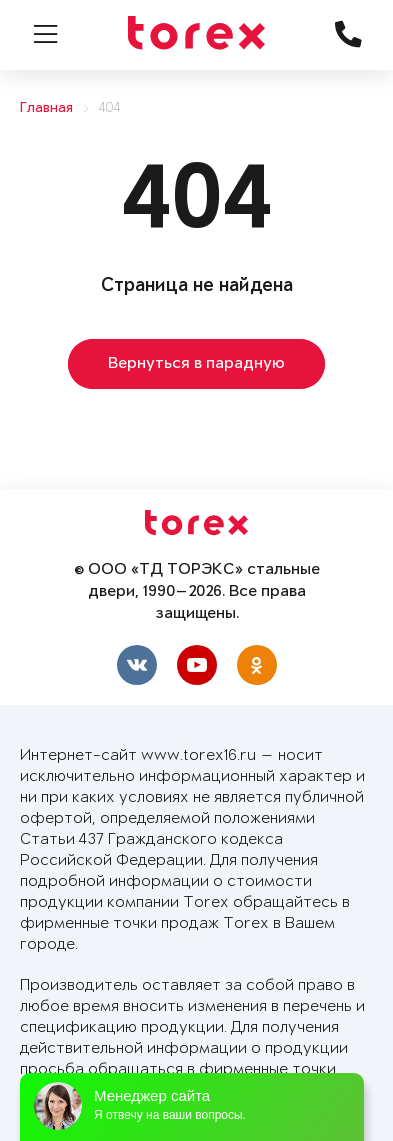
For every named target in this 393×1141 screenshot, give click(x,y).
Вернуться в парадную (196, 364)
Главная (46, 108)
